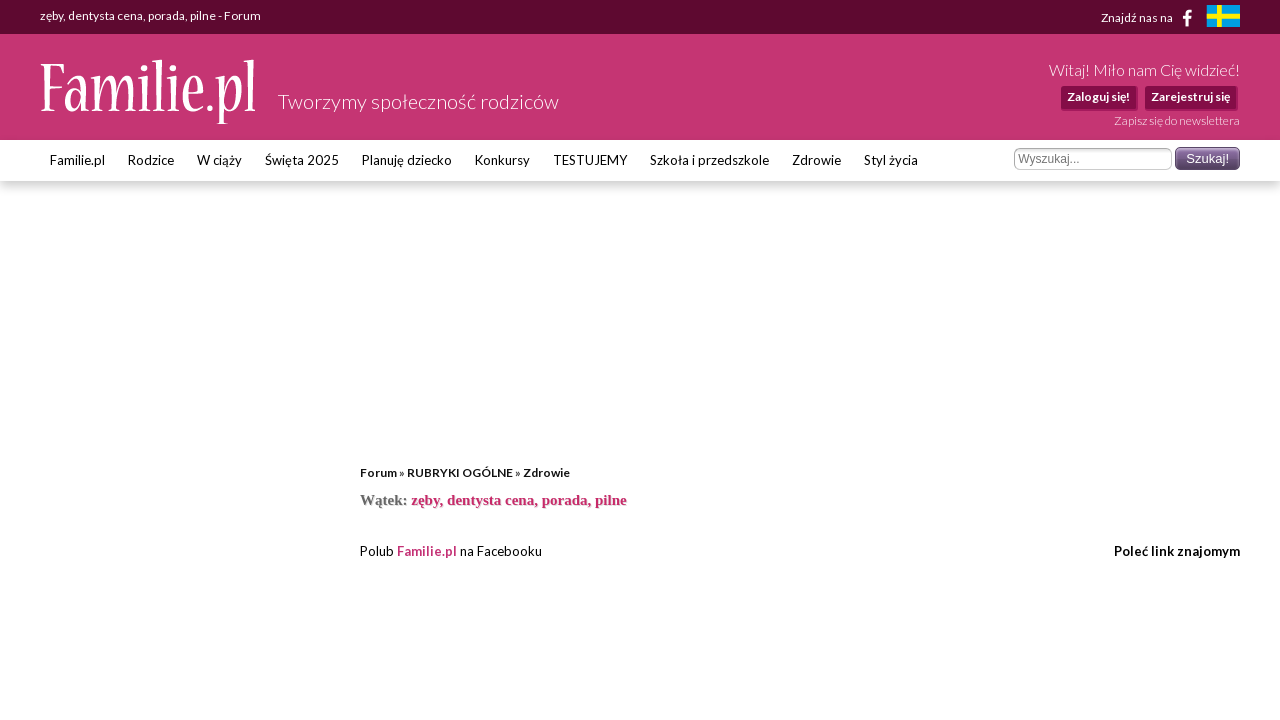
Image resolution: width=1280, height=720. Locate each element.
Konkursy (502, 160)
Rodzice (151, 160)
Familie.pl (77, 160)
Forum (378, 472)
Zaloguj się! (1098, 96)
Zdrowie (816, 160)
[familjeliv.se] (1223, 18)
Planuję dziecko (407, 160)
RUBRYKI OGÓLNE (460, 472)
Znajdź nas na (1150, 18)
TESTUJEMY (590, 160)
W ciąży (219, 160)
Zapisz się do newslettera (1177, 120)
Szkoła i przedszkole (709, 160)
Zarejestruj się (1190, 96)
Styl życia (891, 160)
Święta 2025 (302, 160)
